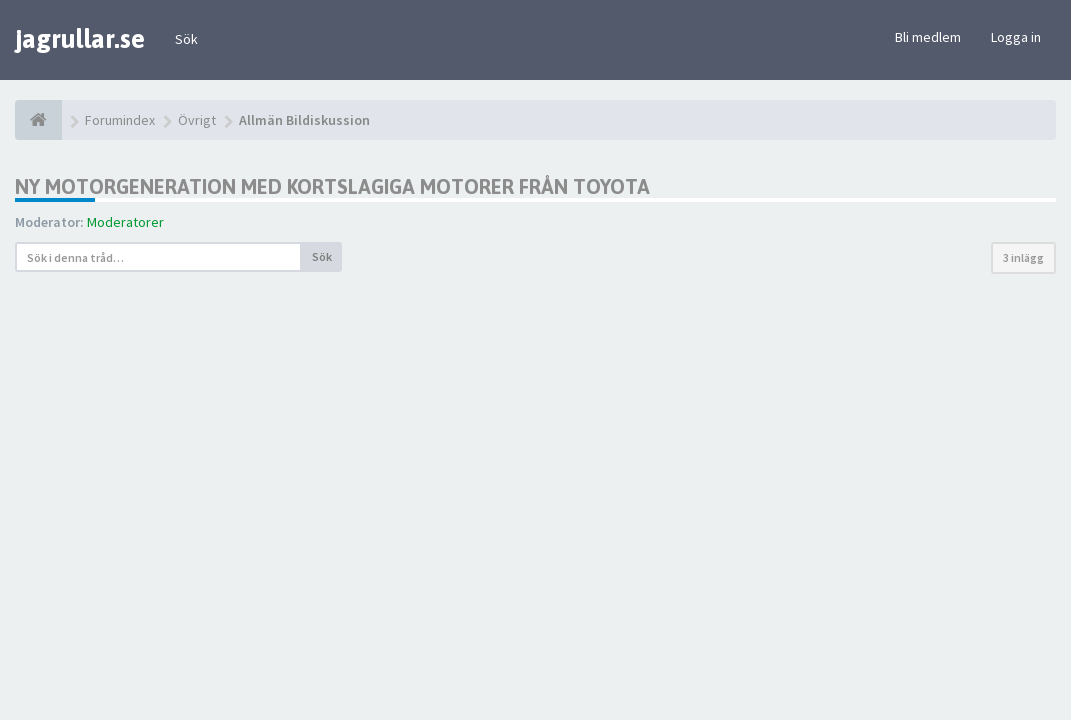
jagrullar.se (80, 39)
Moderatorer (125, 222)
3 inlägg (1023, 257)
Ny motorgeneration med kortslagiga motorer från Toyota (332, 186)
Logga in (1016, 37)
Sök (186, 39)
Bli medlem (928, 37)
